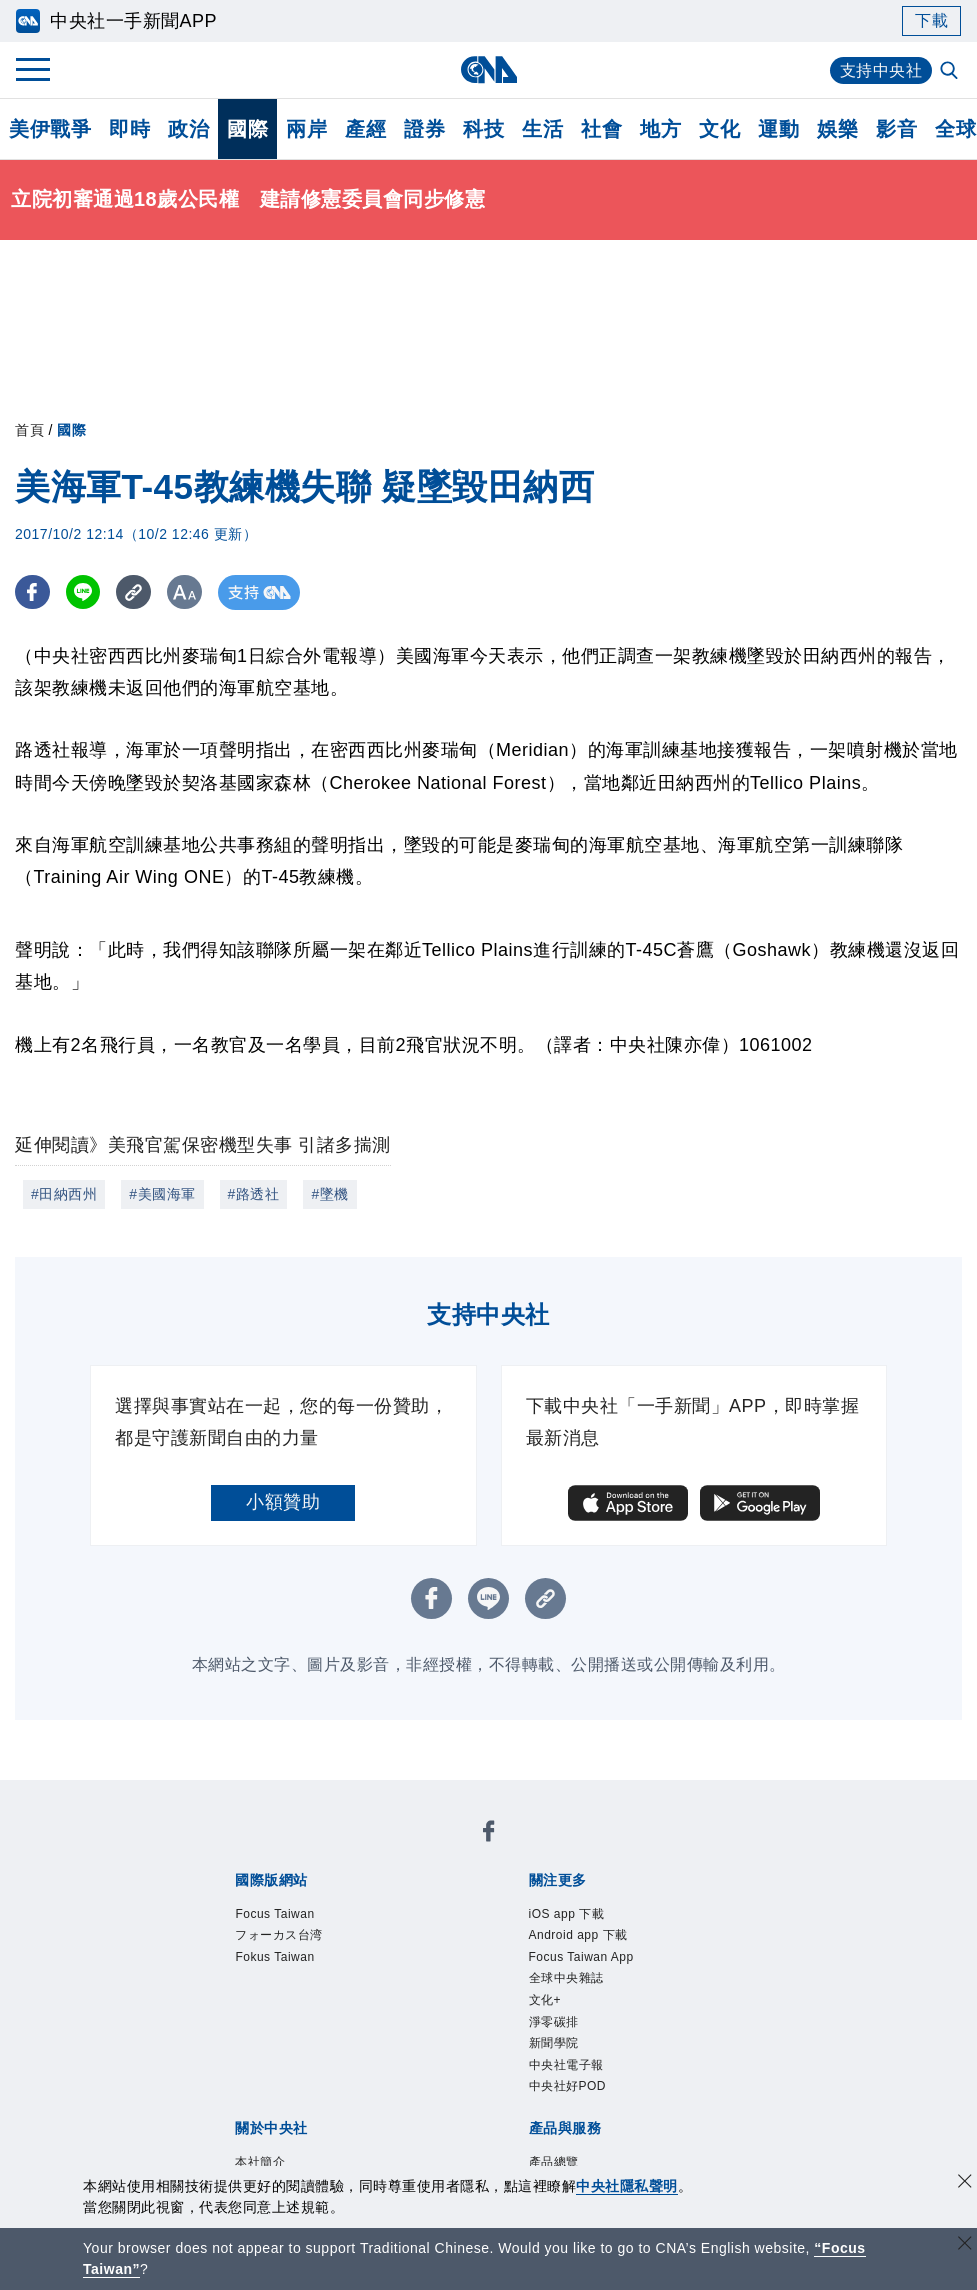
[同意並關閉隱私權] (965, 2183)
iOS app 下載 (567, 1914)
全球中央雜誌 (566, 1978)
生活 (542, 129)
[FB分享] (32, 592)
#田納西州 (64, 1194)
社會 (601, 129)
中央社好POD (568, 2086)
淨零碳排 (554, 2022)
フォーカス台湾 (279, 1935)
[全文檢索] (951, 72)
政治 (188, 129)
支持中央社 (881, 70)
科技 (483, 129)
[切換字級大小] (185, 592)
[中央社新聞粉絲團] (489, 1834)
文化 (719, 129)
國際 (247, 129)
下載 (931, 20)
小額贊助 (283, 1502)
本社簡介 (260, 2162)
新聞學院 (554, 2043)
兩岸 (306, 129)
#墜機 (329, 1194)
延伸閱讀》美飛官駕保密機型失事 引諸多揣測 (203, 1145)
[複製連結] (134, 592)
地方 (660, 129)
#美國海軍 (162, 1194)
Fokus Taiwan (274, 1957)
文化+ (545, 2000)
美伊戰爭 (50, 129)
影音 (896, 129)
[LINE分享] (83, 592)
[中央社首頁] (488, 69)
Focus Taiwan (274, 1914)
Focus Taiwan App (581, 1957)
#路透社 (254, 1194)
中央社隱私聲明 (627, 2186)
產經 (365, 129)
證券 (424, 129)
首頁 (29, 430)
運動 (778, 129)
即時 (129, 129)
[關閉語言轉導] (965, 2245)
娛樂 (837, 129)
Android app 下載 (578, 1935)
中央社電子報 (566, 2065)
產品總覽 (554, 2162)
